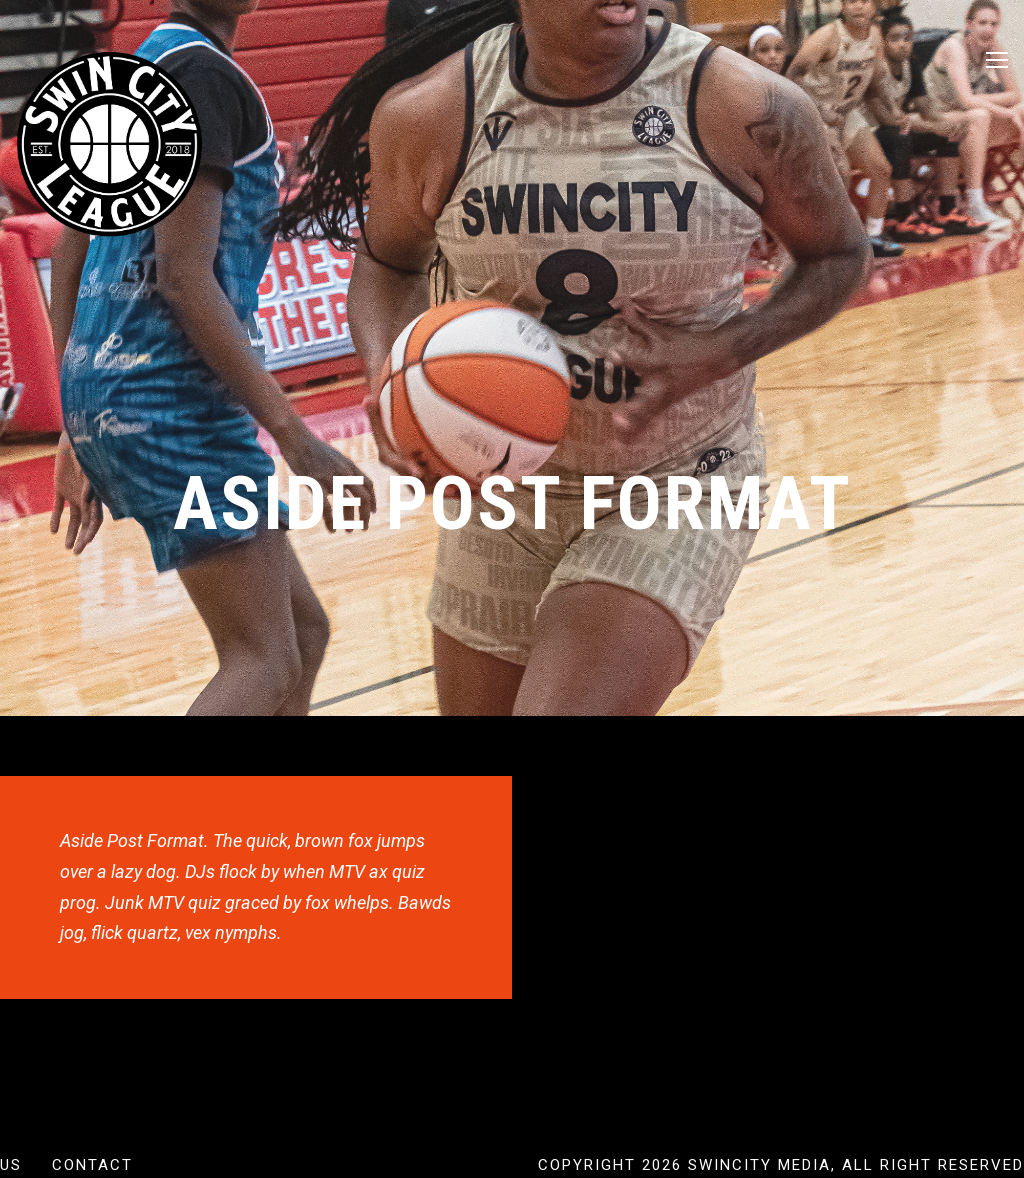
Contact (92, 1165)
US (11, 1165)
